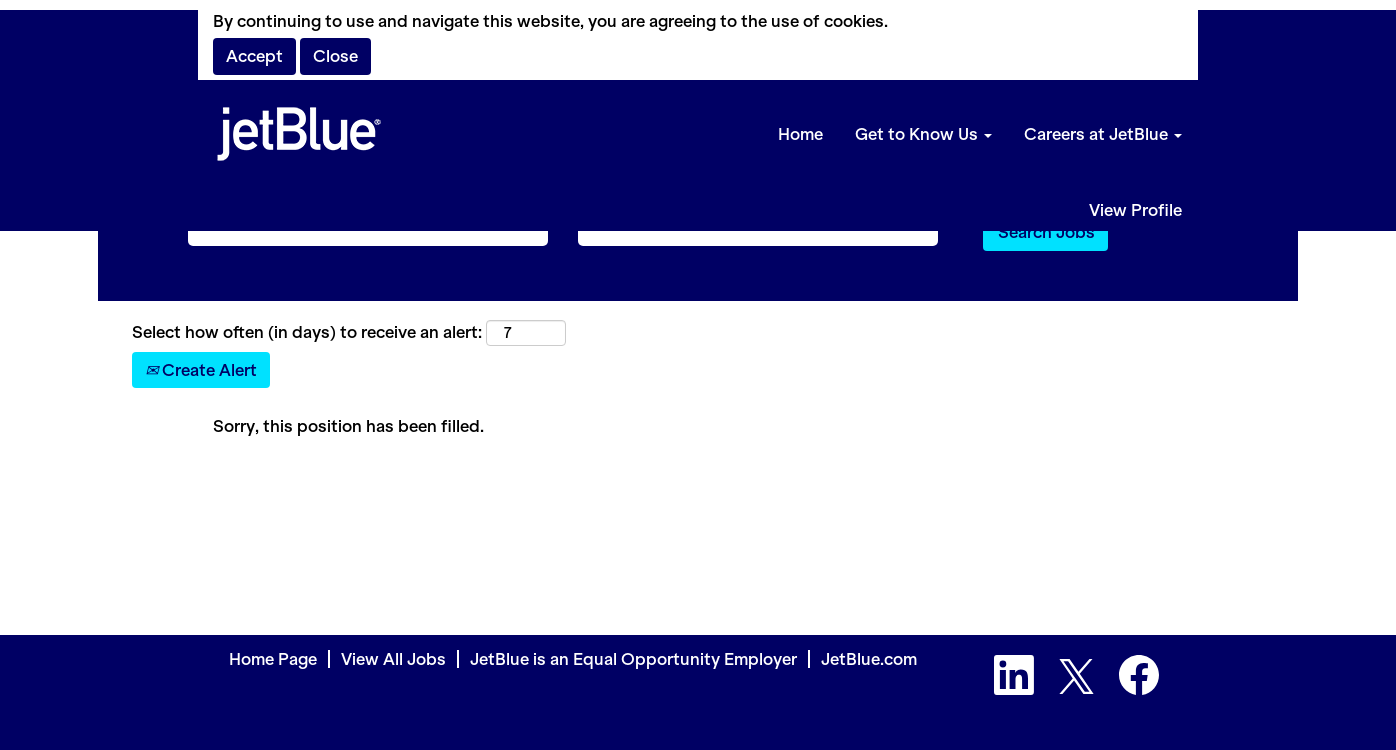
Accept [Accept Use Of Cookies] (254, 56)
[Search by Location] (758, 232)
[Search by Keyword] (368, 232)
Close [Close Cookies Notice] (335, 56)
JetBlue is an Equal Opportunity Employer (633, 659)
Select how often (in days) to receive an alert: (307, 332)
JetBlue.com (869, 659)
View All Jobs (393, 659)
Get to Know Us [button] (923, 134)
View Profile (1135, 210)
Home (800, 134)
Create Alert (201, 370)
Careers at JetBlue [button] (1103, 134)
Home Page (273, 659)
